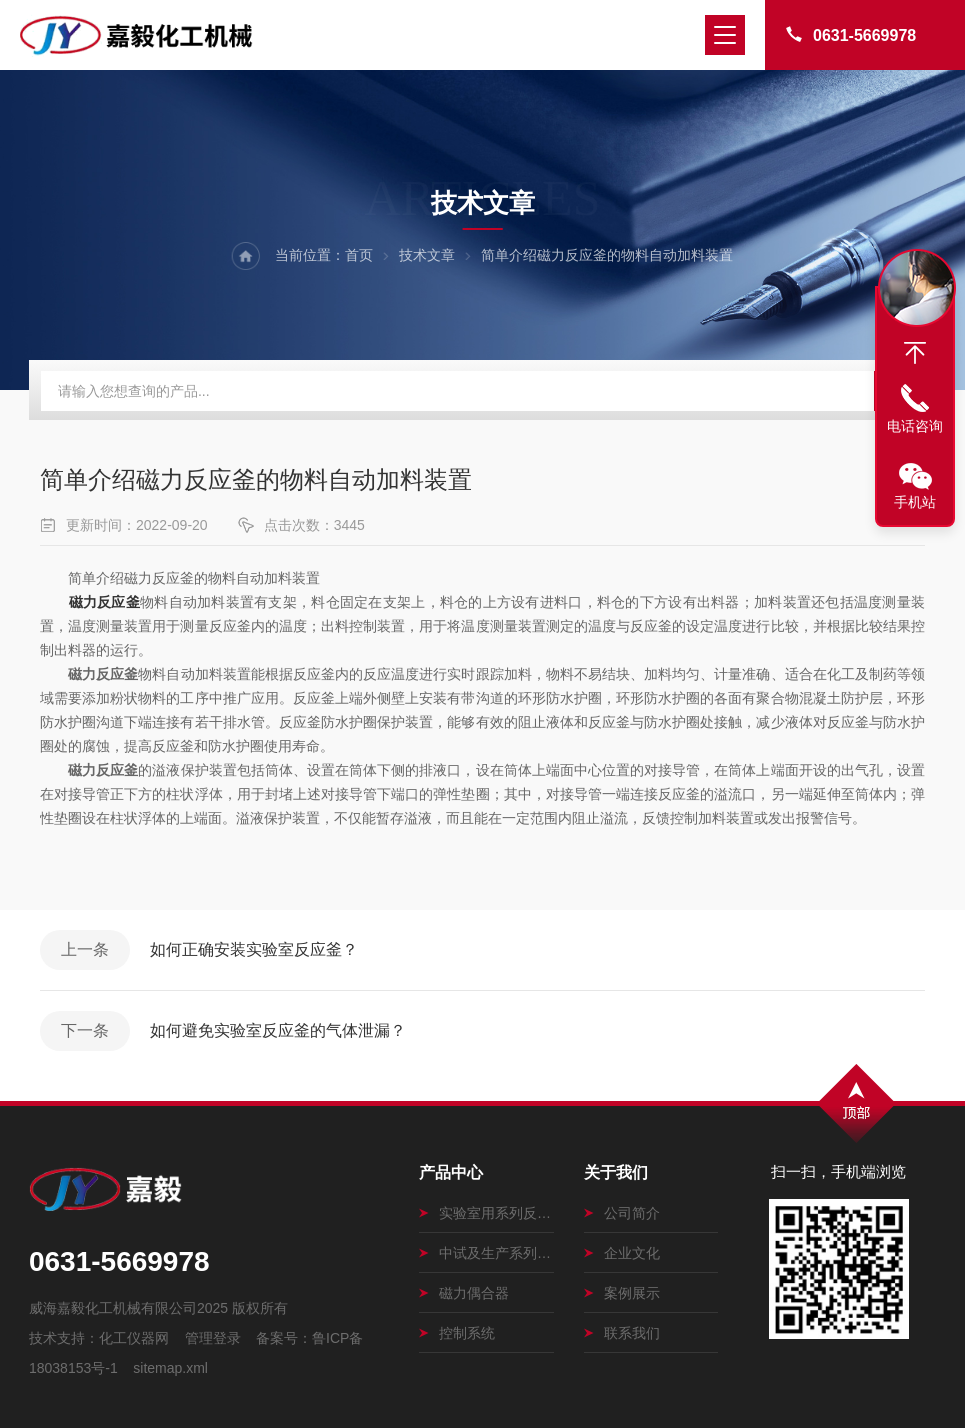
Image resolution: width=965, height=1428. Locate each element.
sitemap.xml (170, 1368)
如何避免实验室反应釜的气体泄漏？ (278, 1030)
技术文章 (427, 255)
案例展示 (622, 1293)
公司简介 (622, 1213)
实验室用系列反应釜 (486, 1213)
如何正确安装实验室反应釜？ (254, 949)
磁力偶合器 (464, 1293)
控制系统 (457, 1333)
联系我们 (622, 1333)
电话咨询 (915, 426)
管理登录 (213, 1338)
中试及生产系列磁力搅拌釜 (486, 1253)
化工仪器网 (134, 1338)
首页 (359, 255)
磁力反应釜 (104, 602)
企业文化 (622, 1253)
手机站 (915, 502)
